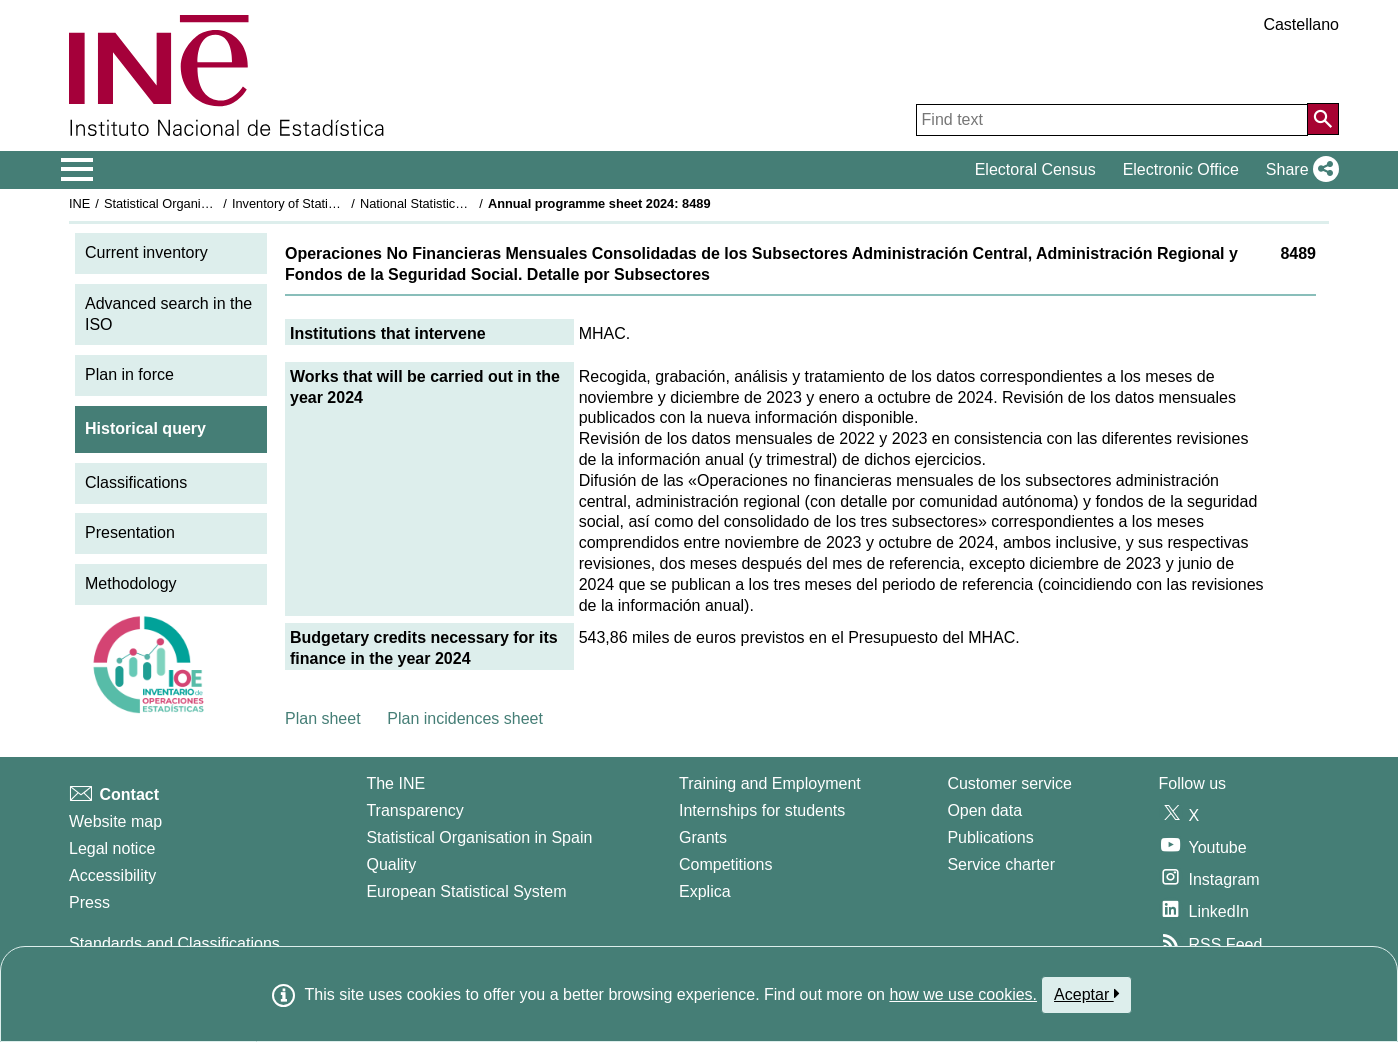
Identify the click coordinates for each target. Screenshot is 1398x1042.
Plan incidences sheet (465, 718)
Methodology (131, 583)
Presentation (130, 532)
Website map (115, 821)
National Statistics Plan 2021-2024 (458, 203)
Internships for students (762, 810)
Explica (705, 891)
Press (89, 902)
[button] (1298, 170)
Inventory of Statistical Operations (327, 203)
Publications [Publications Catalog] (990, 837)
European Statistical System (466, 891)
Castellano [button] (1301, 24)
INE (79, 203)
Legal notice (112, 848)
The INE (395, 783)
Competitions (725, 864)
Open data (984, 810)
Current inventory (146, 252)
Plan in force (129, 374)
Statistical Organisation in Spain (194, 203)
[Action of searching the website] (1323, 119)
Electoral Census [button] (1035, 169)
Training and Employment (770, 783)
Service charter (1001, 864)
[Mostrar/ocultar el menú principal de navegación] (77, 170)
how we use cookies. (963, 994)
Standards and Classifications (174, 943)
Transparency (414, 810)
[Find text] (1112, 120)
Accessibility (112, 875)
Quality (391, 864)
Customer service (1009, 783)
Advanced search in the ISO (168, 314)
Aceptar (1086, 994)
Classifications (136, 482)
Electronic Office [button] (1181, 169)
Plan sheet (323, 718)
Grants (703, 837)
